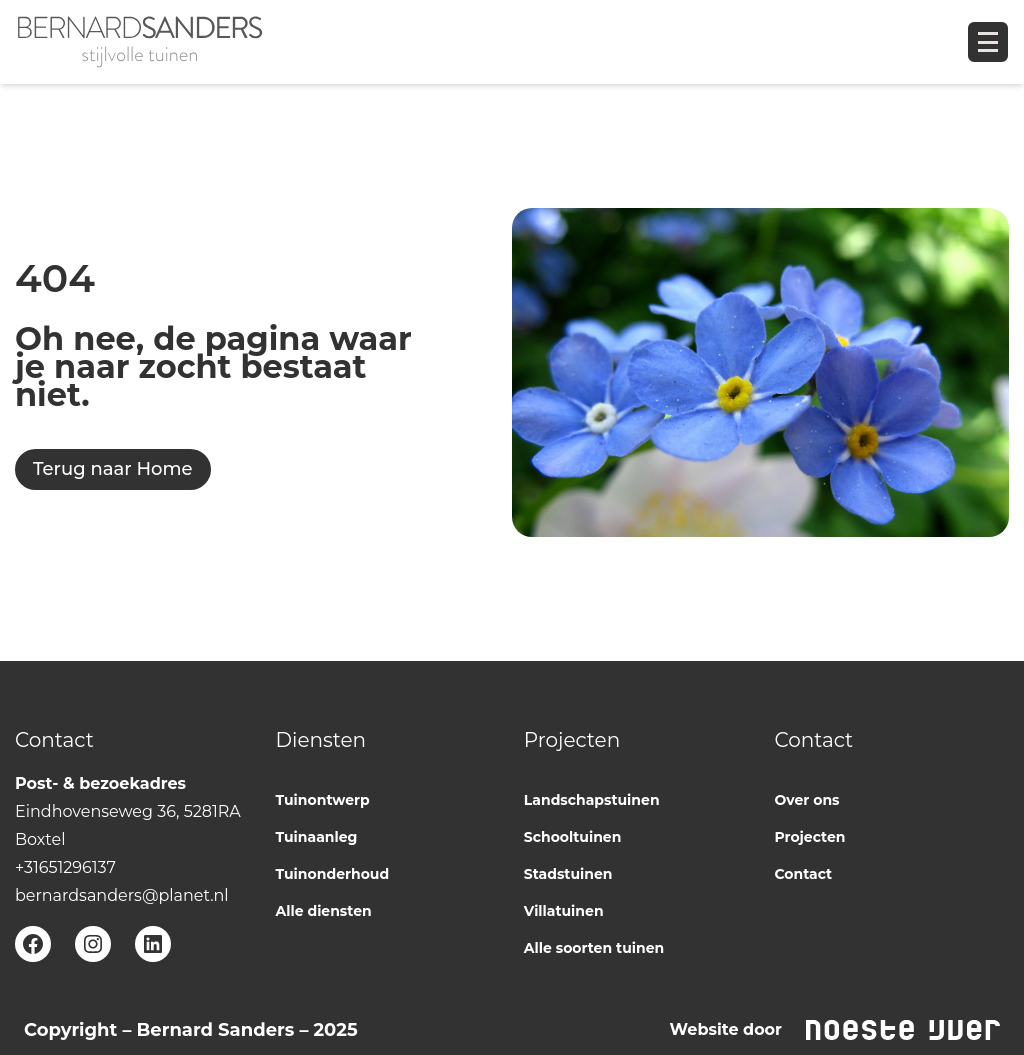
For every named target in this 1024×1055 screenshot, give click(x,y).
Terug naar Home (113, 469)
